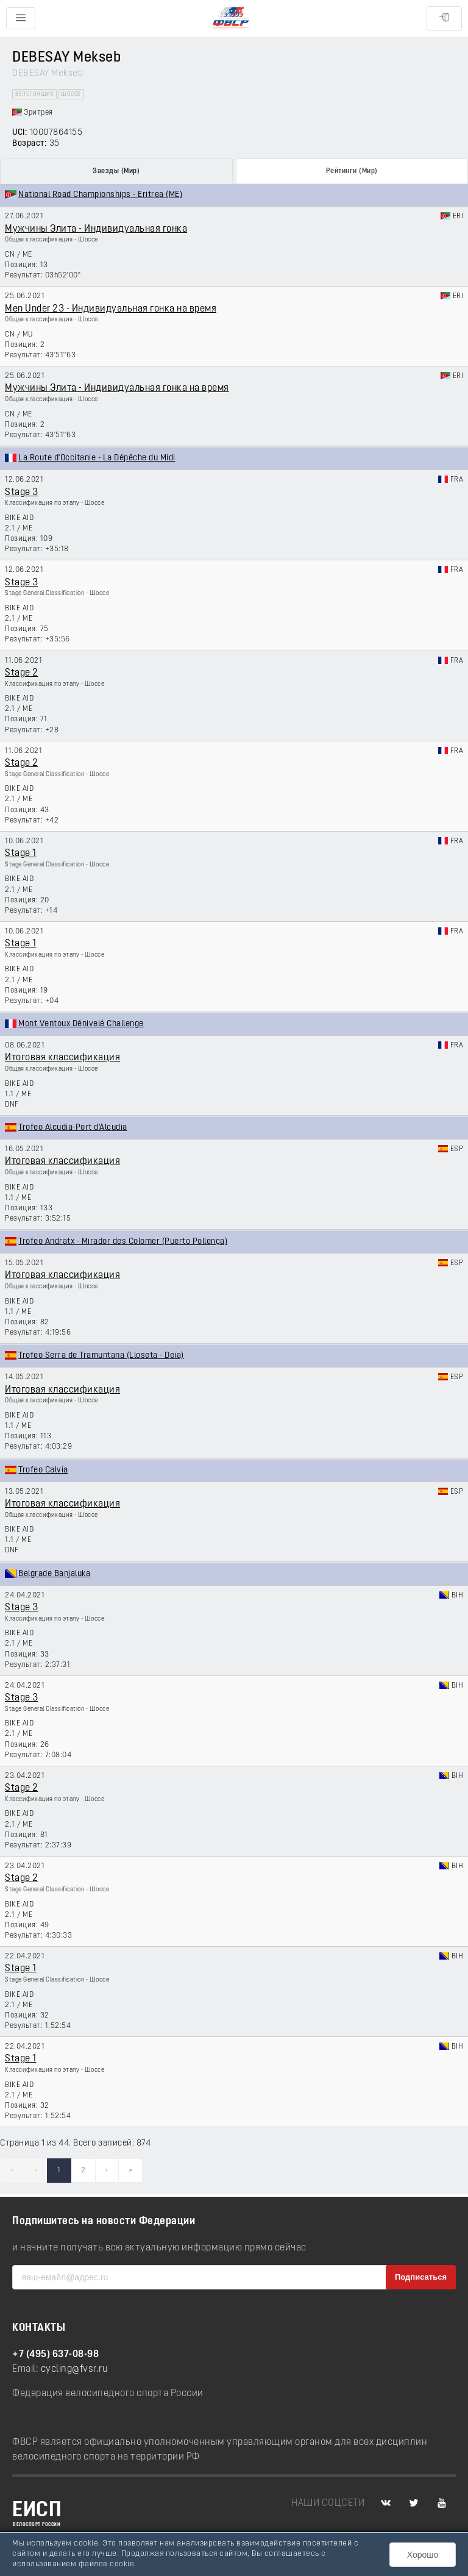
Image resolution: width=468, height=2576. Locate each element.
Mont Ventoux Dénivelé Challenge (81, 1024)
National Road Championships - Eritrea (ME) (100, 194)
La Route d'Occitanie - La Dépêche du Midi (97, 458)
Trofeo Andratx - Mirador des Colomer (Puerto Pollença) (122, 1241)
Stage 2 (21, 673)
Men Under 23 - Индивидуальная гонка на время (110, 309)
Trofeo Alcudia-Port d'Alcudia (72, 1127)
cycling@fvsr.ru (74, 2369)
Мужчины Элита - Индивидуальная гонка (96, 229)
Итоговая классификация (62, 1058)
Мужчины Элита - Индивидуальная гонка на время (117, 388)
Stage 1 (21, 853)
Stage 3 (21, 493)
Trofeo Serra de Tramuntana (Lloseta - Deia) (101, 1355)
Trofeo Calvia (43, 1470)
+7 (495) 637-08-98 (55, 2355)
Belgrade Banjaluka (54, 1574)
